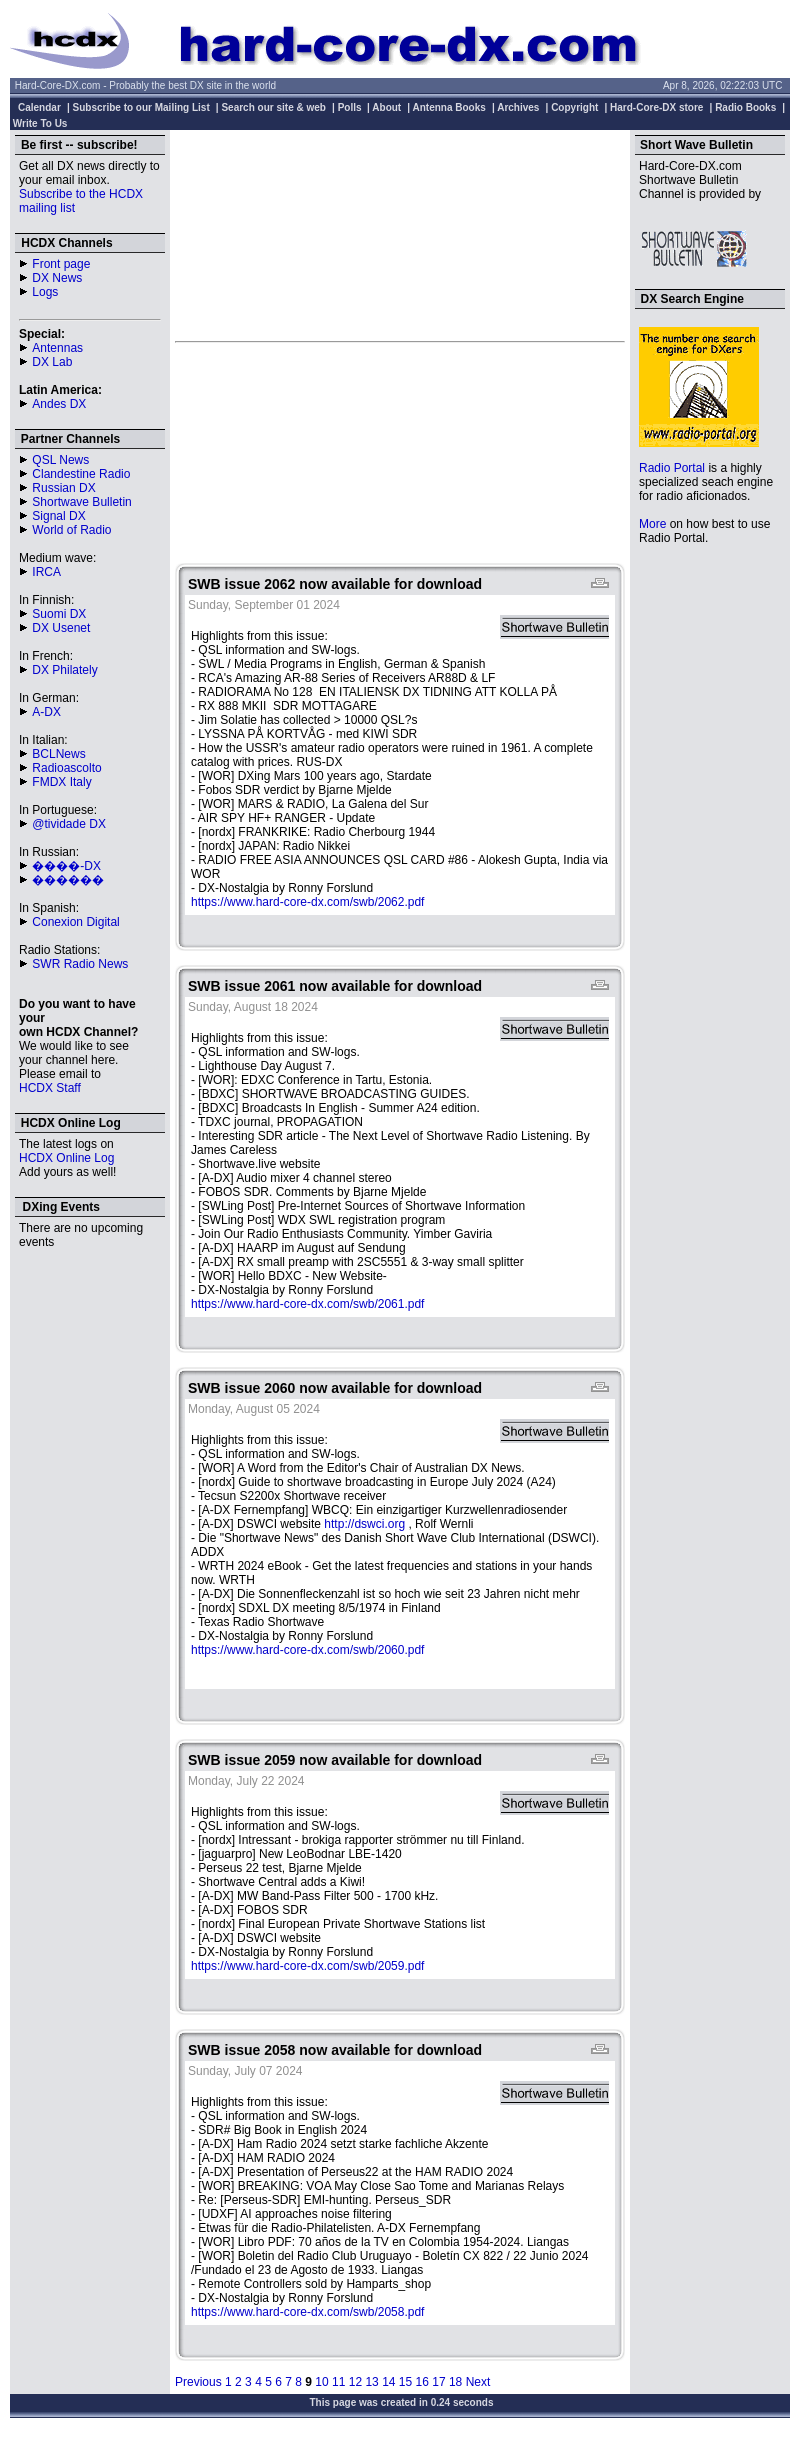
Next (478, 2382)
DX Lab (52, 362)
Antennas (57, 348)
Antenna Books (449, 107)
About (386, 107)
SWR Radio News (80, 964)
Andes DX (59, 404)
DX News (57, 278)
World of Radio (71, 530)
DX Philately (64, 670)
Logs (45, 292)
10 (321, 2382)
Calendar (39, 107)
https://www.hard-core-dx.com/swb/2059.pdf (307, 1966)
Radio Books (745, 107)
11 (338, 2382)
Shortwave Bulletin (81, 502)
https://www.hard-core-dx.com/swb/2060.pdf (307, 1650)
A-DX (46, 712)
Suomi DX (59, 614)
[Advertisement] (400, 235)
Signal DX (58, 516)
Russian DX (63, 488)
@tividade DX (69, 824)
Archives (518, 107)
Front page (61, 264)
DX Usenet (61, 628)
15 (405, 2382)
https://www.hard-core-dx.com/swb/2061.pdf (307, 1304)
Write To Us (40, 123)
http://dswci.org (364, 1524)
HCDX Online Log (66, 1158)
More (652, 524)
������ (68, 880)
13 (371, 2382)
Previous (198, 2382)
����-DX (66, 866)
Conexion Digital (75, 922)
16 (422, 2382)
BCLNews (58, 754)
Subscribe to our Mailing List (141, 107)
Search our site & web (273, 107)
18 (455, 2382)
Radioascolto (66, 768)
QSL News (60, 460)
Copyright (574, 107)
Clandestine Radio (81, 474)
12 (355, 2382)
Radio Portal (672, 468)
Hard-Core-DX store (656, 107)
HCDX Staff (50, 1088)
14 (388, 2382)
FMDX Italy (61, 782)
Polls (350, 107)
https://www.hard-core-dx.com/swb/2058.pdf (307, 2312)
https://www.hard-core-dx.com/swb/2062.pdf (307, 902)
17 (438, 2382)
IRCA (46, 572)
